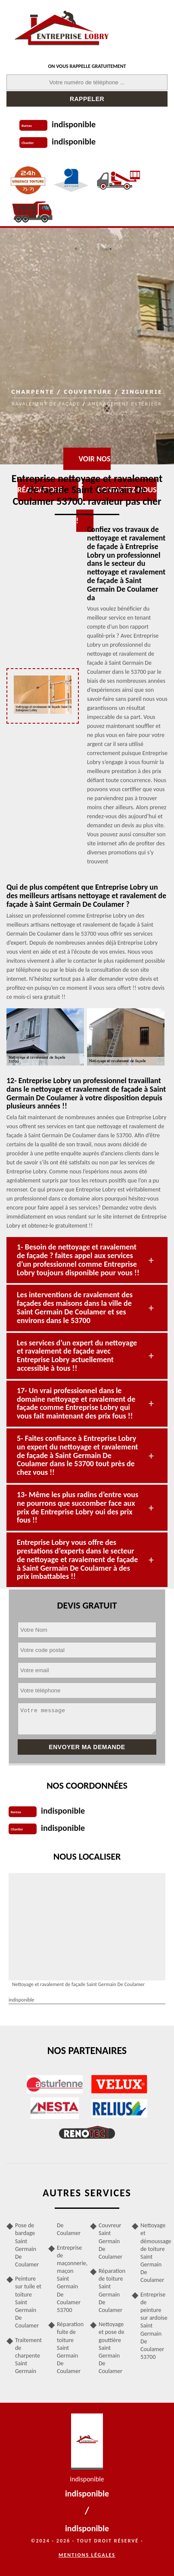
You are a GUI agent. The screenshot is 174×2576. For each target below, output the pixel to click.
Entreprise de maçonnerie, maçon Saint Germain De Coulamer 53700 (70, 2279)
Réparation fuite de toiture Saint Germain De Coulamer (70, 2348)
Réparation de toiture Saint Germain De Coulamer (112, 2290)
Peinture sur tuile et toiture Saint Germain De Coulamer (28, 2302)
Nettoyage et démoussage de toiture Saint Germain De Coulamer (154, 2253)
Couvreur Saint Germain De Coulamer (110, 2241)
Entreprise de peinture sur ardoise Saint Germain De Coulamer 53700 (154, 2326)
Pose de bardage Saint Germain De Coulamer (27, 2245)
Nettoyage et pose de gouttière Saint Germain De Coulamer (111, 2348)
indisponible (74, 124)
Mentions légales (87, 2555)
